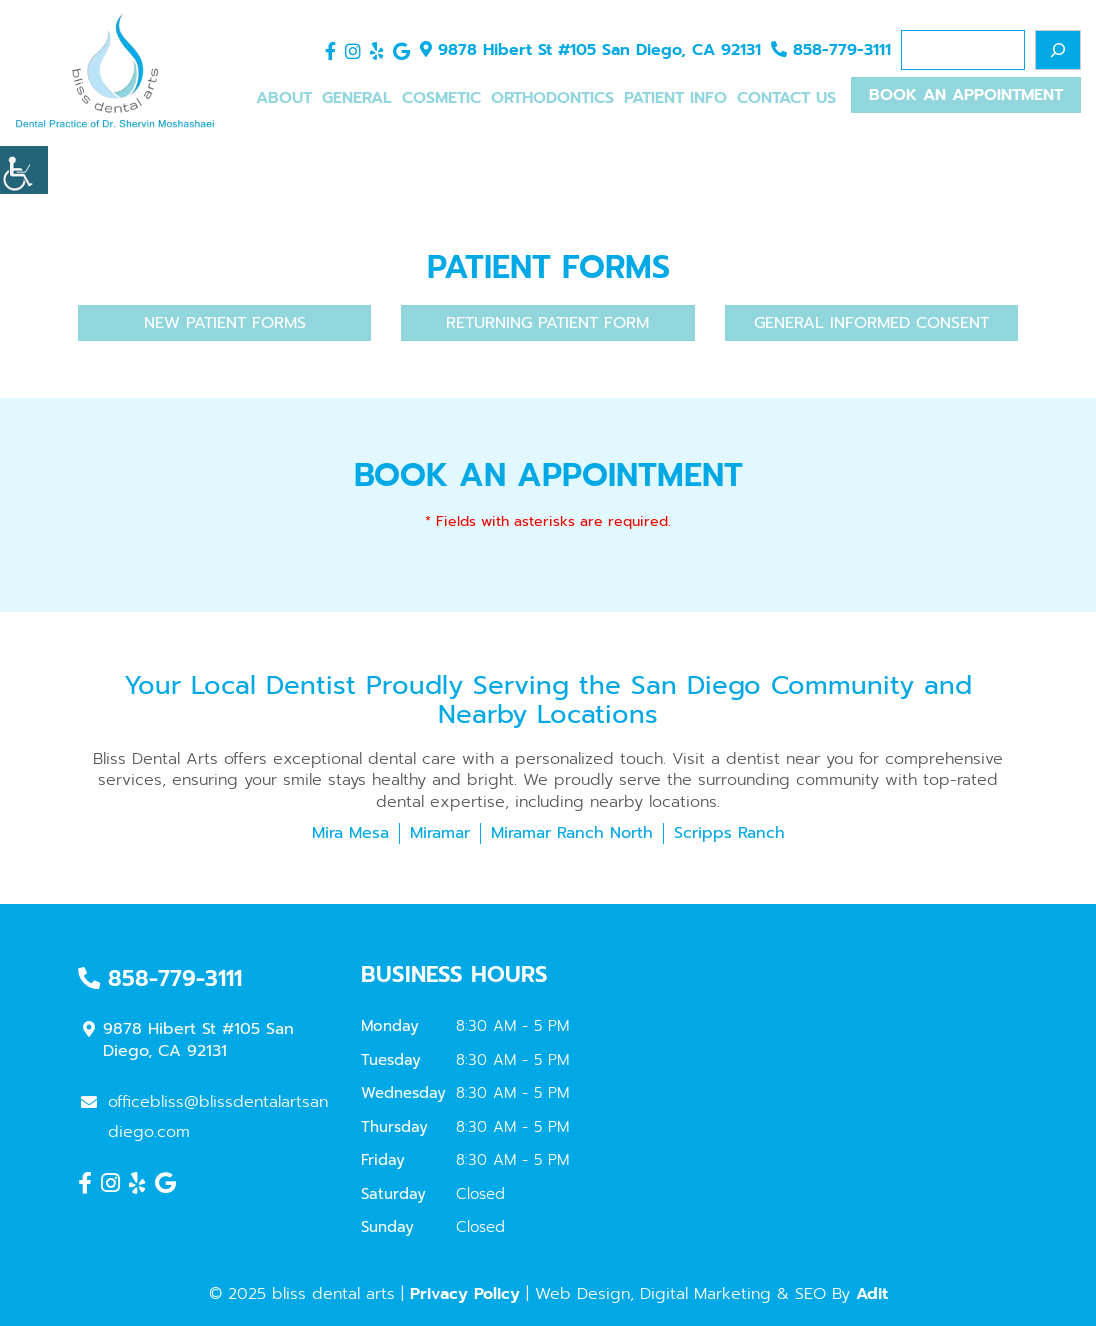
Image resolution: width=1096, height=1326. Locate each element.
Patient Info (675, 98)
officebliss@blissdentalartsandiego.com (204, 1117)
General (357, 98)
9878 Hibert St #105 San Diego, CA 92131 (590, 50)
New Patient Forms (225, 323)
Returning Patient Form (547, 323)
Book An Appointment (966, 95)
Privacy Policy (465, 1294)
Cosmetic (441, 98)
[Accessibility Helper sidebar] (24, 170)
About (284, 98)
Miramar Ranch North (572, 833)
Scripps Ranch (729, 833)
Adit (872, 1294)
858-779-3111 (831, 50)
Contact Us (786, 98)
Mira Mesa (350, 833)
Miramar (440, 833)
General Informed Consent (871, 323)
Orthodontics (552, 98)
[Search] (1058, 49)
